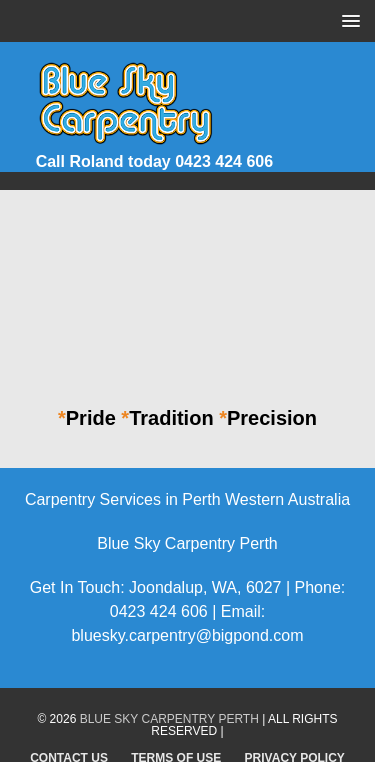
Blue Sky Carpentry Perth (169, 719)
